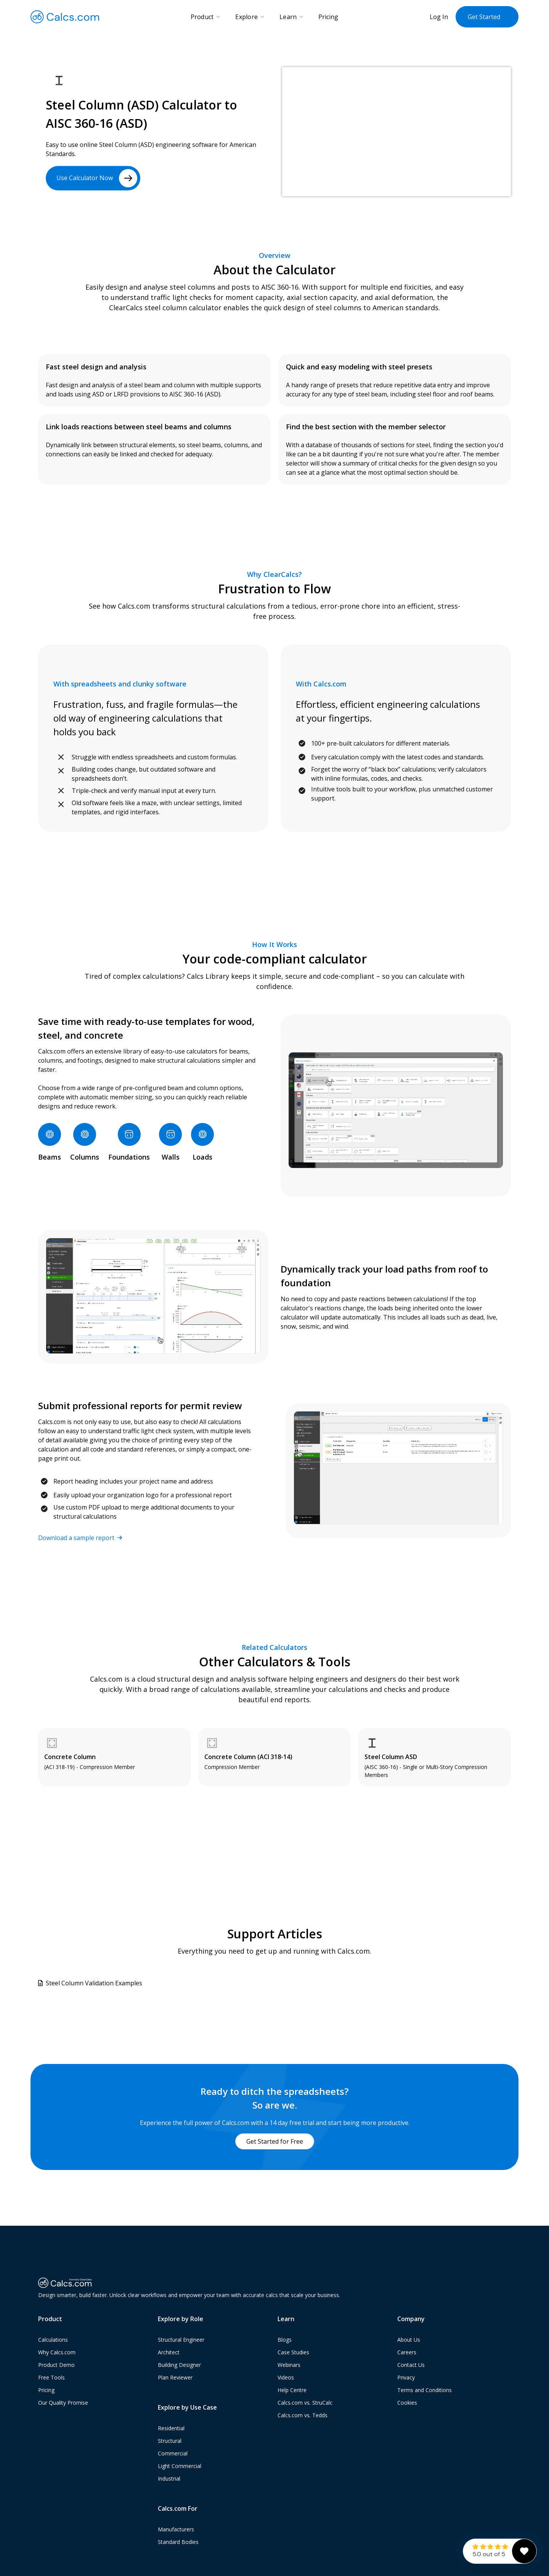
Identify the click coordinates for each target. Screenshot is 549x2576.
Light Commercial (179, 2467)
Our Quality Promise (63, 2403)
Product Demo (56, 2366)
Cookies (407, 2403)
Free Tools (51, 2378)
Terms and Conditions (424, 2391)
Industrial (169, 2479)
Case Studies (293, 2353)
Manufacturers (176, 2530)
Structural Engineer (181, 2340)
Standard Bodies (178, 2543)
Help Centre (292, 2391)
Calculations (53, 2340)
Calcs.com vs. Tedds (302, 2416)
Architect (169, 2353)
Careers (406, 2353)
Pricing (328, 17)
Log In (439, 17)
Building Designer (179, 2366)
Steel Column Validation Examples (94, 1983)
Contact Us (411, 2366)
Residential (171, 2429)
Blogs (285, 2340)
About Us (408, 2340)
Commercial (173, 2454)
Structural (169, 2442)
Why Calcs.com (56, 2353)
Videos (286, 2378)
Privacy (406, 2378)
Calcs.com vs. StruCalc (305, 2403)
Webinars (289, 2366)
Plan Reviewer (175, 2378)
